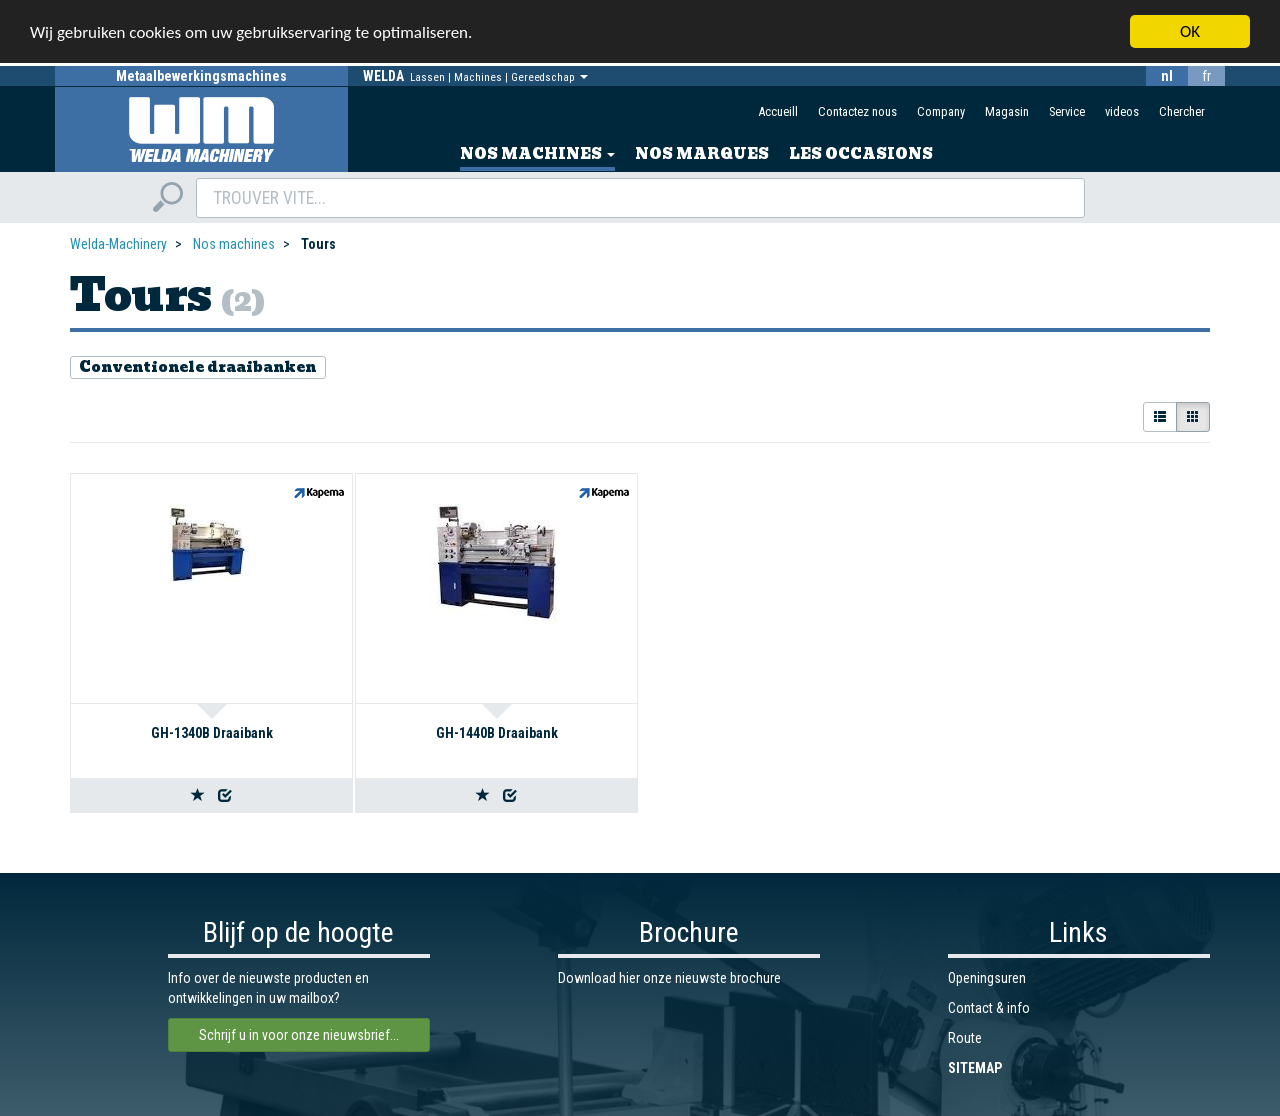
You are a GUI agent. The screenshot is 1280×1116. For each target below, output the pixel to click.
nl (1167, 76)
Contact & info (989, 1008)
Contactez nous (857, 111)
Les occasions (861, 154)
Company (941, 111)
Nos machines (537, 154)
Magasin (1007, 111)
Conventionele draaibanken (197, 367)
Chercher (1182, 111)
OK (1190, 31)
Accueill (778, 111)
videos (1122, 111)
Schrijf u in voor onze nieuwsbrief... (299, 1035)
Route (965, 1038)
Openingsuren (987, 978)
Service (1067, 111)
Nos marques (702, 154)
